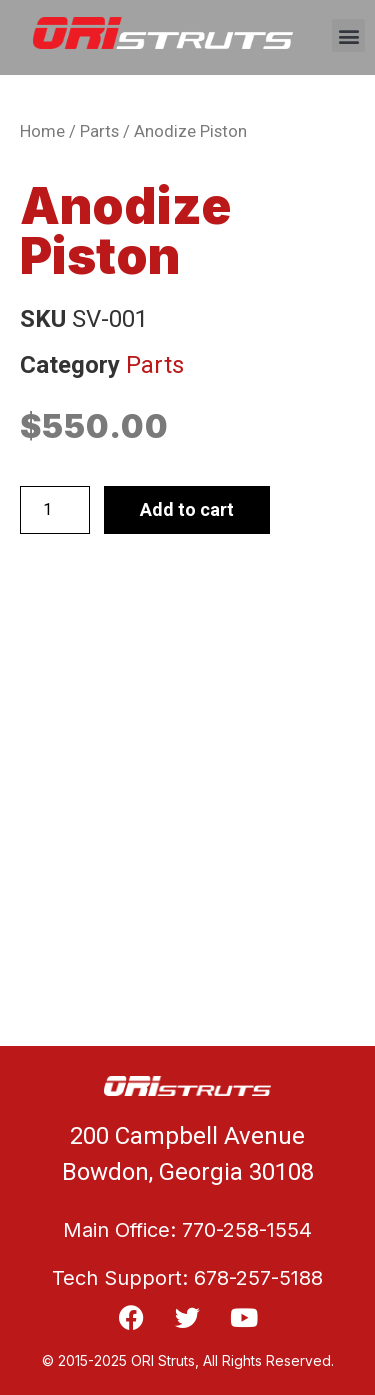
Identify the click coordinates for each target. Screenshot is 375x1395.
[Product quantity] (55, 510)
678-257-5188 (258, 1278)
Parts (99, 131)
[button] (348, 35)
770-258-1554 (247, 1230)
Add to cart (187, 509)
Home (42, 131)
